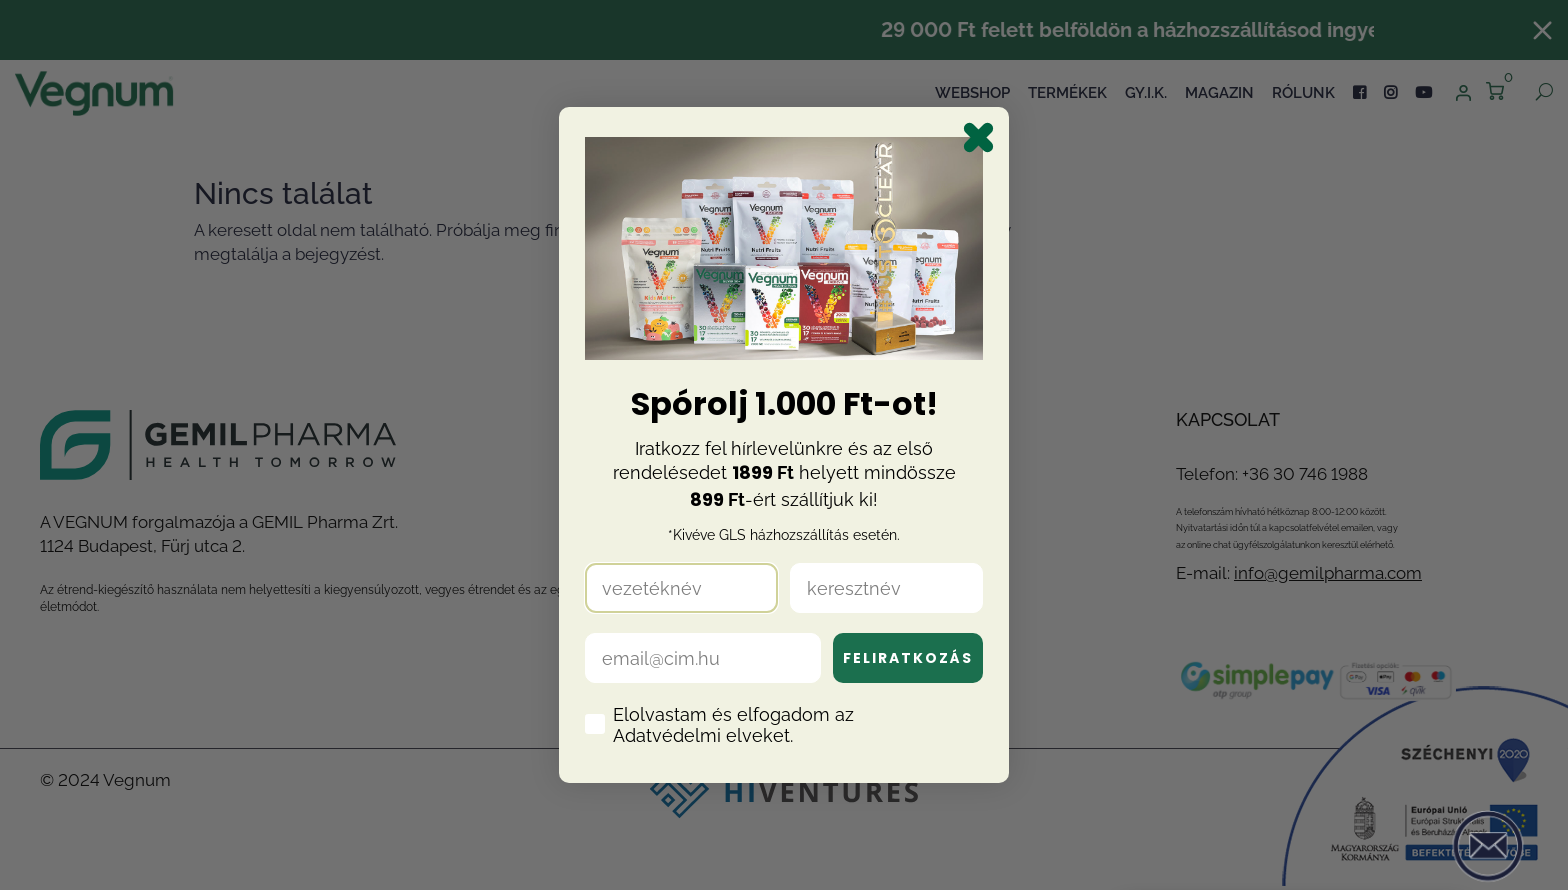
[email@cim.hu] (703, 658)
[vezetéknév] (681, 588)
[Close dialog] (978, 137)
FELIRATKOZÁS (908, 658)
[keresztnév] (886, 588)
